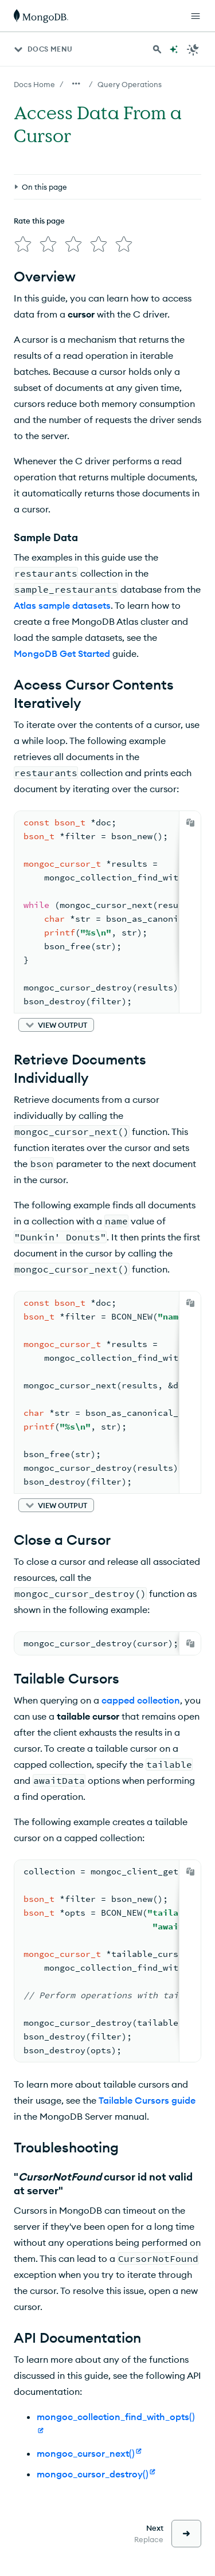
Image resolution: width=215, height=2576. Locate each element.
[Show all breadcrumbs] (76, 84)
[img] (23, 244)
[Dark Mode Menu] (193, 49)
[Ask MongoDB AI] (174, 49)
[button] (56, 1025)
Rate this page (39, 220)
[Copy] (190, 823)
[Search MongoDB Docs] (157, 49)
